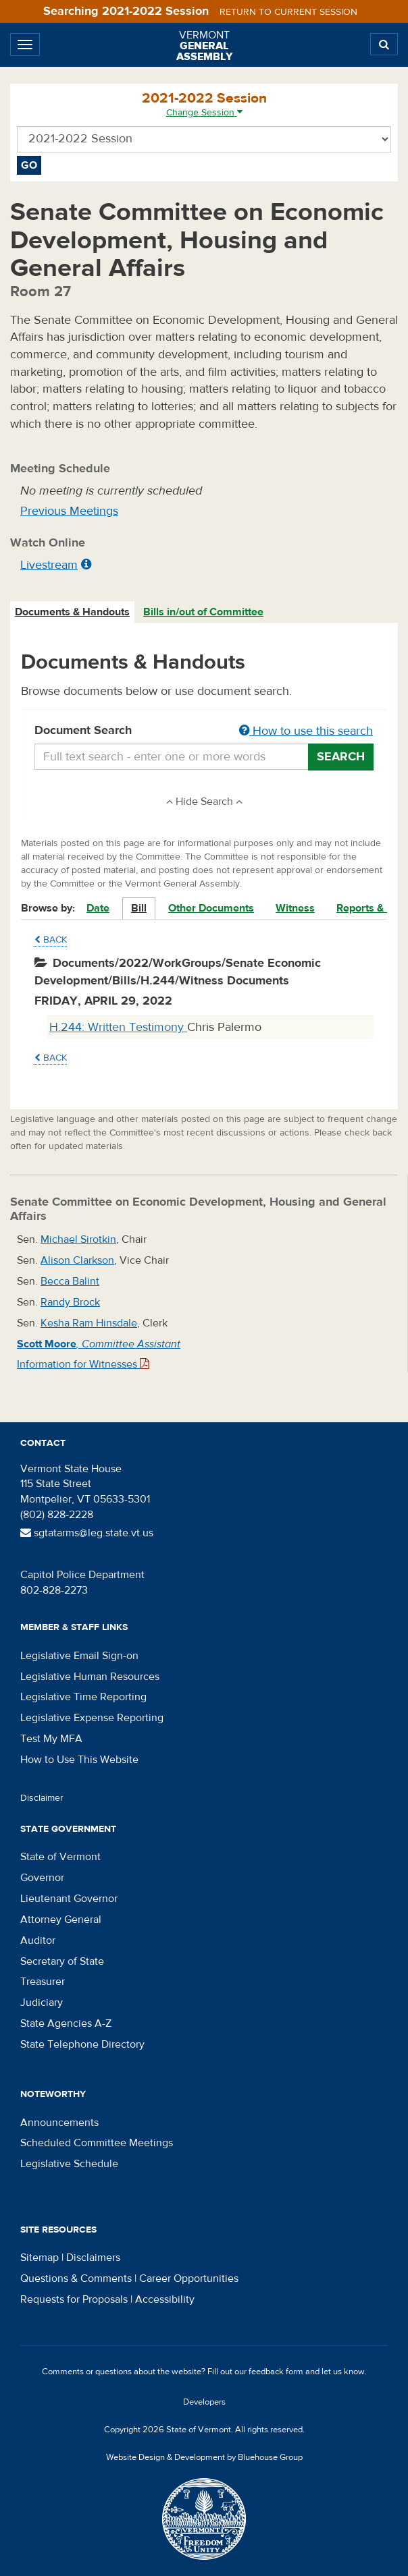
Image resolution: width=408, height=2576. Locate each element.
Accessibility (165, 2299)
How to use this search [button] (306, 731)
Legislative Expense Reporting (91, 1718)
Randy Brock (70, 1302)
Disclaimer (41, 1798)
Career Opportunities (188, 2278)
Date (97, 908)
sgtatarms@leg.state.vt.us (86, 1533)
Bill (139, 908)
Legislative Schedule (69, 2164)
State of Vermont (60, 1857)
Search (341, 756)
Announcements (59, 2122)
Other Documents (211, 908)
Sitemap (39, 2257)
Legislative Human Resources (89, 1676)
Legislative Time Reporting (83, 1697)
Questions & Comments (76, 2278)
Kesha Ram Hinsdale (89, 1323)
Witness (295, 908)
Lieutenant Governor (69, 1898)
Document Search (204, 731)
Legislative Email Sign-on (79, 1655)
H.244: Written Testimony (118, 1027)
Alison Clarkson (77, 1260)
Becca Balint (70, 1281)
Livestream (49, 565)
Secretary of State (62, 1961)
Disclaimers (93, 2257)
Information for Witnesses (83, 1364)
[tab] (73, 612)
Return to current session (288, 12)
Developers (204, 2402)
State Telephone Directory (82, 2044)
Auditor (37, 1940)
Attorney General (60, 1919)
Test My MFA (51, 1738)
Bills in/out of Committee (203, 612)
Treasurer (42, 1981)
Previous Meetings (69, 511)
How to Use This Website (79, 1759)
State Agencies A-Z (65, 2023)
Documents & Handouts (72, 612)
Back (50, 940)
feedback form (276, 2371)
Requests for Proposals (74, 2299)
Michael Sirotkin (78, 1239)
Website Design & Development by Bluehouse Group (204, 2457)
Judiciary (41, 2002)
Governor (42, 1877)
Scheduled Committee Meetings (96, 2143)
